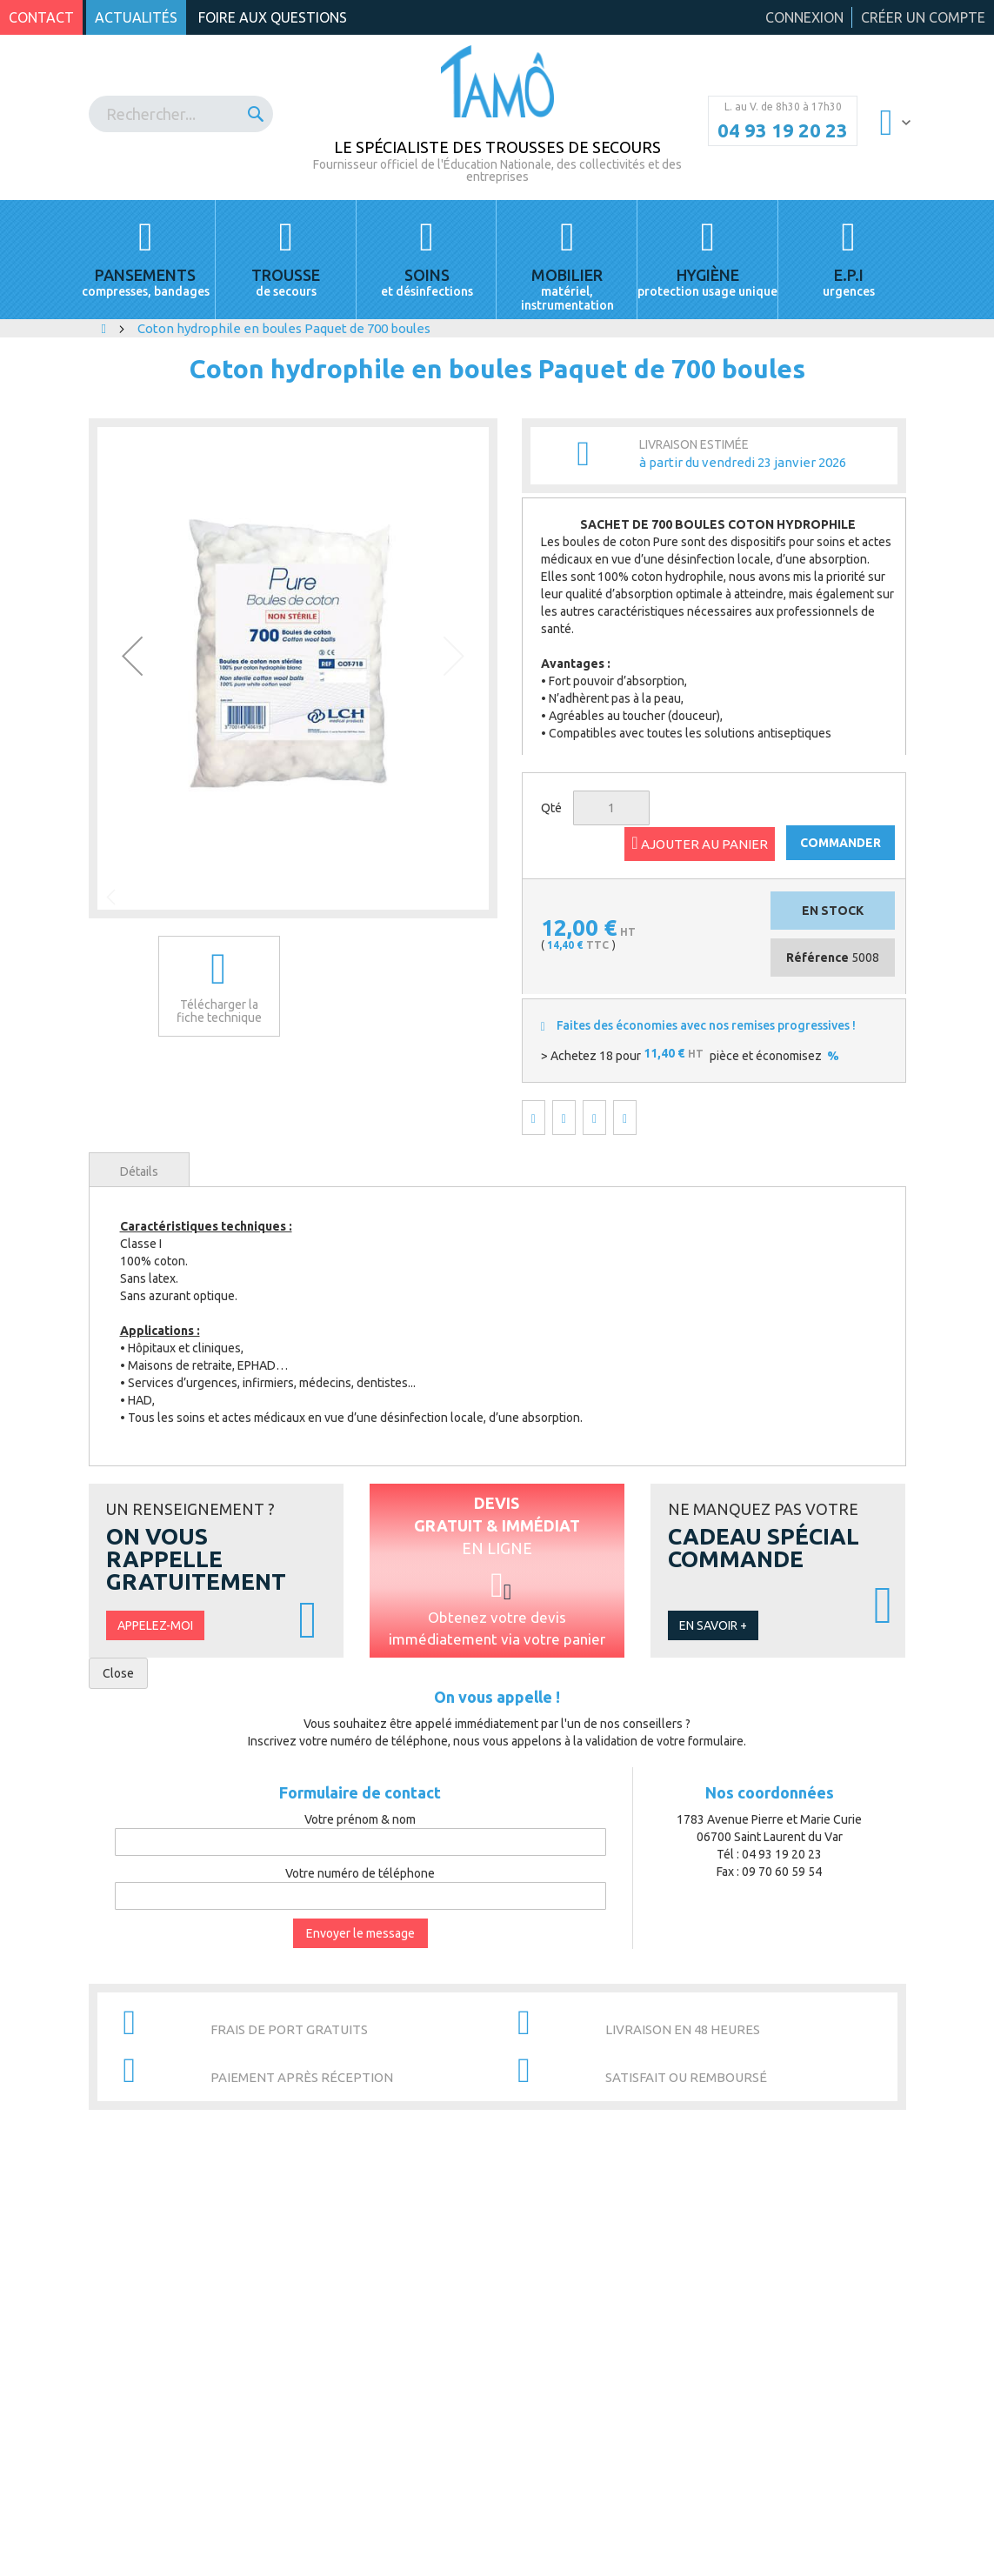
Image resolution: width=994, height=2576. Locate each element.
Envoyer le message (360, 1933)
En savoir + (713, 1625)
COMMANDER (840, 843)
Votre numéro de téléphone (360, 1873)
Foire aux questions (272, 17)
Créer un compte (923, 17)
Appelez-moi (155, 1625)
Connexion (804, 17)
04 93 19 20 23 (782, 130)
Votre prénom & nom (360, 1819)
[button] (132, 655)
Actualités (136, 17)
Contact (41, 17)
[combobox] (181, 114)
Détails (139, 1171)
